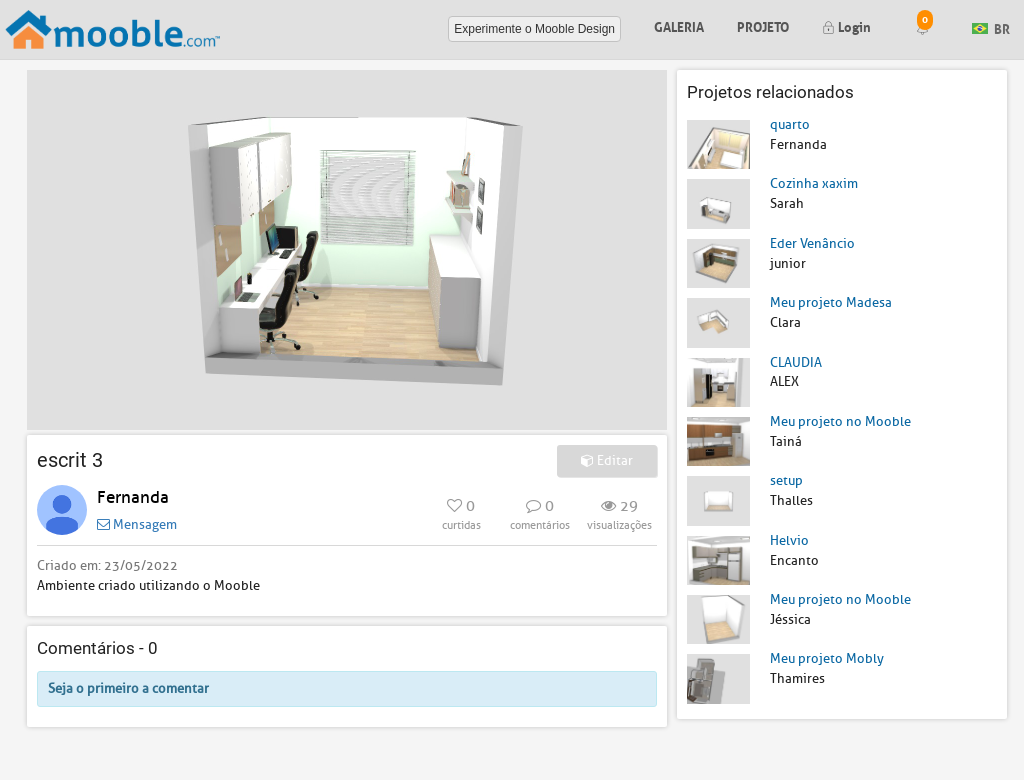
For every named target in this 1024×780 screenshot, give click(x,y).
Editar (607, 460)
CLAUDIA (796, 362)
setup (786, 480)
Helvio (789, 540)
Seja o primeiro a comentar (128, 688)
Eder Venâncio (812, 243)
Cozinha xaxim (814, 183)
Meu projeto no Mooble (840, 421)
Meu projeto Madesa (831, 302)
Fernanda (133, 497)
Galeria (679, 25)
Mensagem (137, 524)
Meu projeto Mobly (827, 658)
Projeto (763, 25)
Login (846, 25)
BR (991, 27)
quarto (790, 124)
